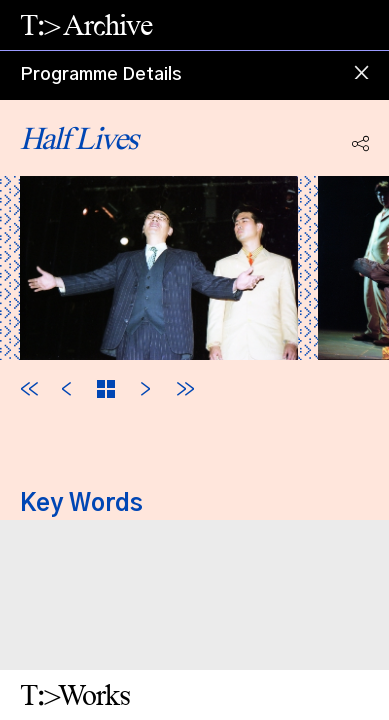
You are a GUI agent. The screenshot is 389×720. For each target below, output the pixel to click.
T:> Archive (86, 24)
